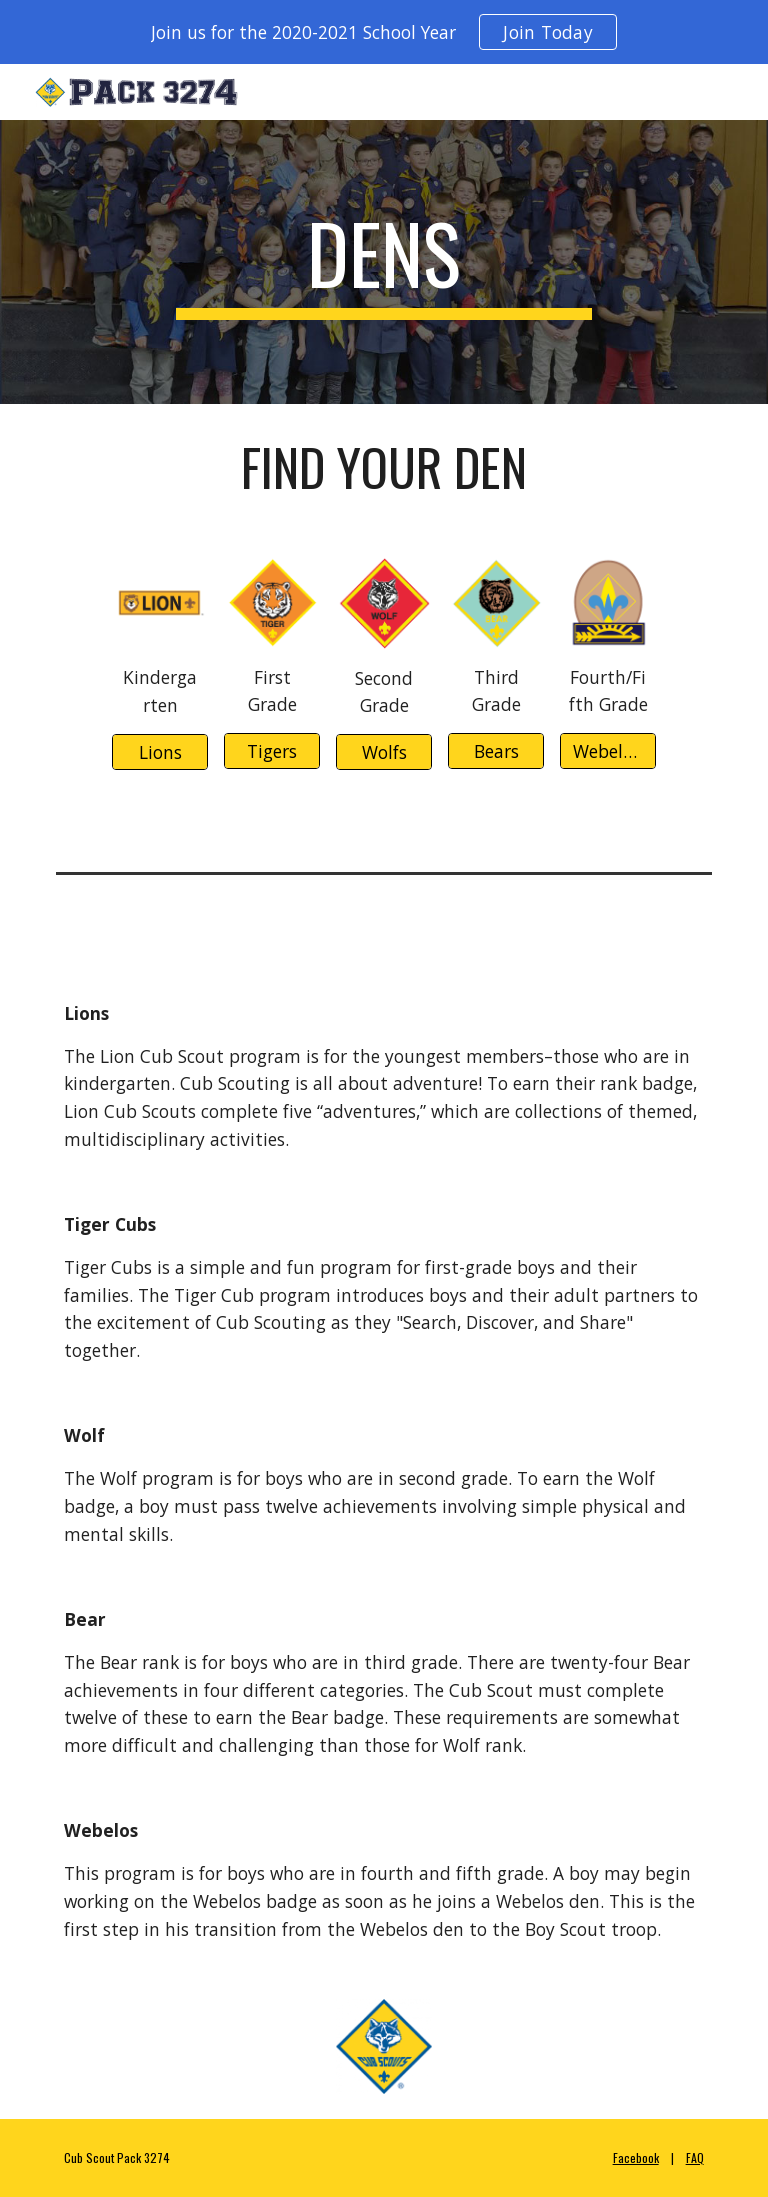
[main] (383, 262)
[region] (384, 32)
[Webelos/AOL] (607, 751)
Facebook (636, 2157)
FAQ (695, 2157)
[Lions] (159, 752)
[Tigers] (271, 751)
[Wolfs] (383, 752)
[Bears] (495, 751)
